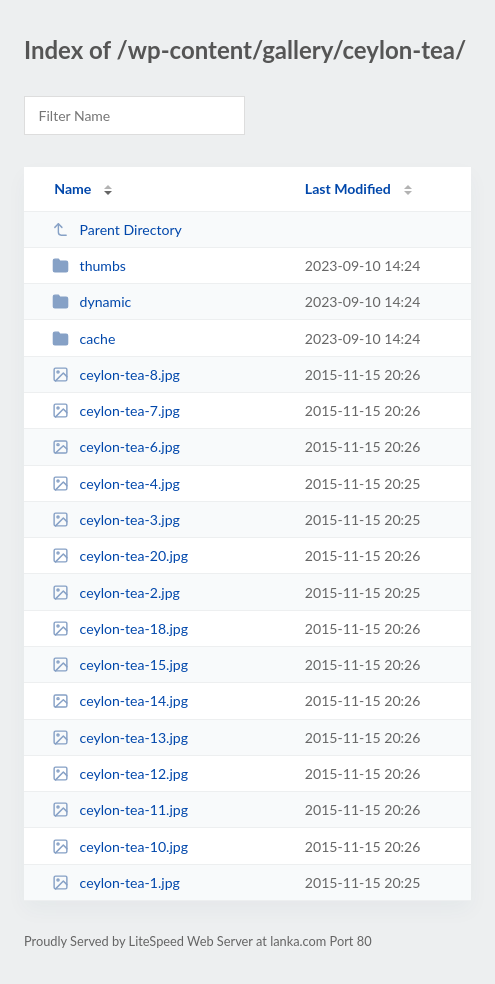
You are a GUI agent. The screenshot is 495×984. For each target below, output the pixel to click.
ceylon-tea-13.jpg (120, 737)
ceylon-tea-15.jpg (120, 664)
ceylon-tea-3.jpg (116, 519)
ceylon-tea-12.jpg (120, 773)
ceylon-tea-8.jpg (116, 374)
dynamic (91, 301)
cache (83, 338)
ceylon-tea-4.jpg (116, 483)
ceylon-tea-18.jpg (120, 628)
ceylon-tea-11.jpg (120, 809)
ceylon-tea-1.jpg (116, 882)
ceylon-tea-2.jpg (116, 592)
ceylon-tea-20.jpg (120, 555)
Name (72, 188)
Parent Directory (117, 229)
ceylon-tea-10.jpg (120, 846)
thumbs (89, 265)
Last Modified (348, 188)
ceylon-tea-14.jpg (120, 700)
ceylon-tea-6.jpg (116, 446)
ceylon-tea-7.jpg (116, 410)
